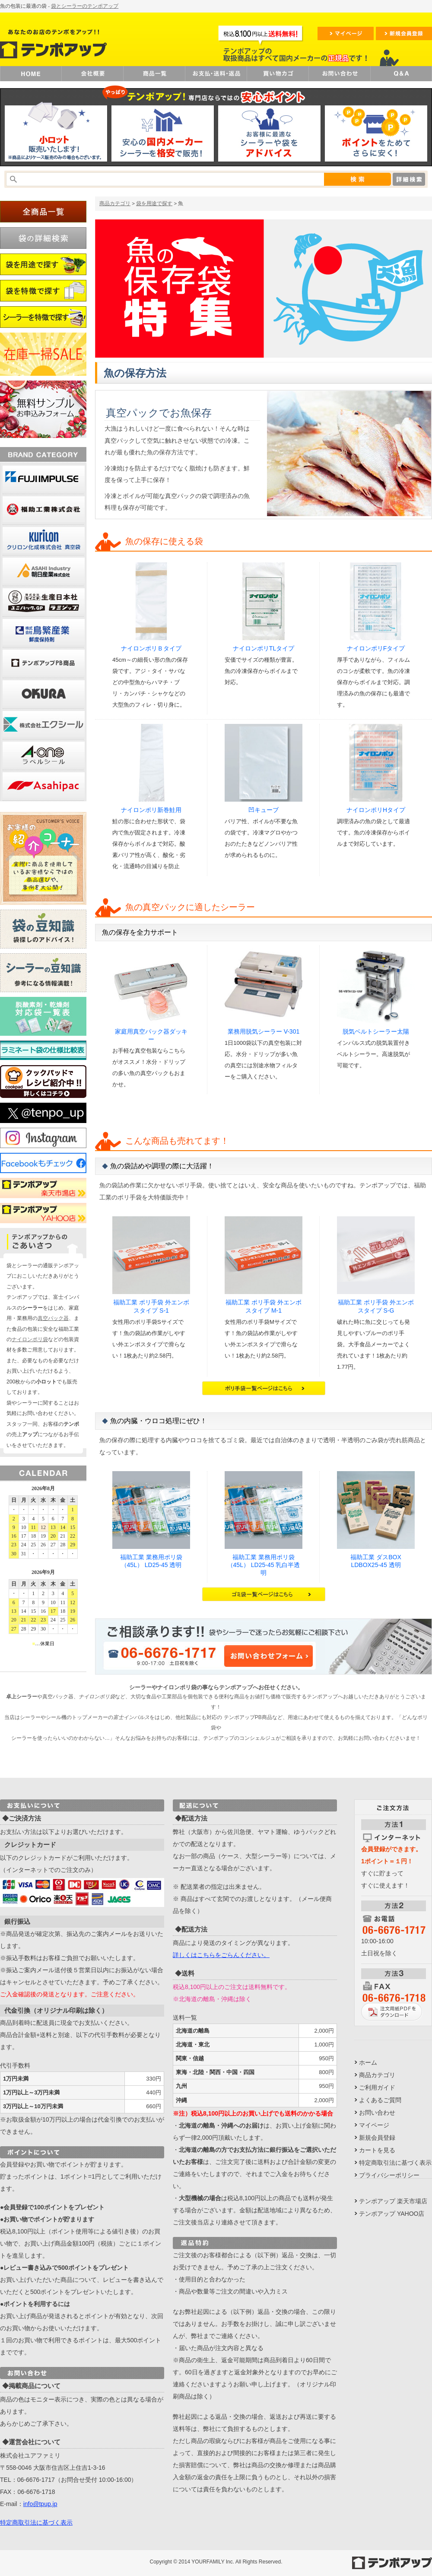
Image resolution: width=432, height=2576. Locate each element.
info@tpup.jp (40, 2503)
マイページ (374, 2125)
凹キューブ (263, 809)
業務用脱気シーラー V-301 (263, 1031)
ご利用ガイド (377, 2087)
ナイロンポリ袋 (30, 1339)
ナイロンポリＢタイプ (151, 648)
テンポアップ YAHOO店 (391, 2213)
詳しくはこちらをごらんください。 (221, 1954)
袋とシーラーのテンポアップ (84, 6)
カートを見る (377, 2150)
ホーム (368, 2062)
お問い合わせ (377, 2112)
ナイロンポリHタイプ (375, 809)
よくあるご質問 (380, 2100)
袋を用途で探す (154, 203)
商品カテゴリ (114, 203)
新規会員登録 (377, 2137)
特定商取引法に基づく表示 (36, 2522)
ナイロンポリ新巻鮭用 (151, 809)
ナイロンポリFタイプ (376, 648)
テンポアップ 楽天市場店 (393, 2201)
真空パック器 (53, 1318)
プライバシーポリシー (389, 2175)
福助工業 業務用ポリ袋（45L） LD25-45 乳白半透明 (263, 1565)
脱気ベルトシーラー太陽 (376, 1031)
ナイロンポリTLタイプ (263, 648)
